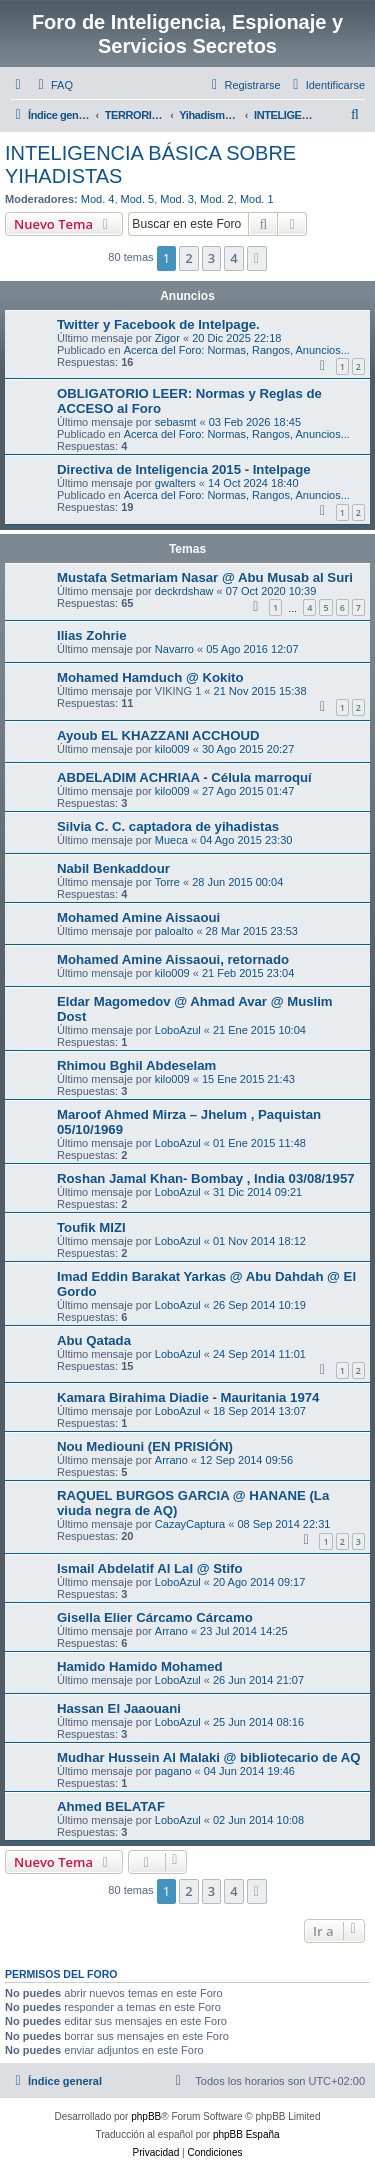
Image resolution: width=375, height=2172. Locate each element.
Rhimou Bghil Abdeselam (136, 1065)
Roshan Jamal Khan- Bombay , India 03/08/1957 (206, 1178)
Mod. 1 (257, 199)
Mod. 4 (98, 199)
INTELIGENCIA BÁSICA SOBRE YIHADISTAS (150, 164)
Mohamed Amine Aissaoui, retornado (173, 959)
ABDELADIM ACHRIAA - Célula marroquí (184, 777)
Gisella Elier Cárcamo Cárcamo (155, 1617)
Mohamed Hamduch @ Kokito (150, 677)
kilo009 (172, 749)
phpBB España (246, 2134)
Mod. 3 (177, 199)
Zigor (167, 338)
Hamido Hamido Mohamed (140, 1666)
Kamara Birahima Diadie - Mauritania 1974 (188, 1397)
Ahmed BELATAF (111, 1806)
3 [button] (211, 258)
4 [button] (233, 258)
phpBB (146, 2116)
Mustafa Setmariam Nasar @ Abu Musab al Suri (205, 577)
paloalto (174, 931)
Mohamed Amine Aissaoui (138, 917)
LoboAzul (178, 1030)
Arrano (171, 1460)
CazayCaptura (190, 1524)
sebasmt (176, 422)
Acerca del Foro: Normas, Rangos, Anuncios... (237, 350)
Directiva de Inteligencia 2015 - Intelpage (184, 469)
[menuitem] (53, 85)
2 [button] (188, 258)
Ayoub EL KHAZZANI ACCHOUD (158, 735)
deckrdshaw (184, 591)
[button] (257, 258)
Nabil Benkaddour (113, 868)
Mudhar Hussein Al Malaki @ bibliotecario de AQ (209, 1757)
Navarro (174, 649)
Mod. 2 (217, 199)
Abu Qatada (94, 1340)
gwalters (175, 483)
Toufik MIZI (91, 1227)
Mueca (171, 840)
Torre (167, 882)
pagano (173, 1771)
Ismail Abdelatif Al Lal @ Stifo (150, 1568)
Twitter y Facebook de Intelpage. (158, 324)
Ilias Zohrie (92, 635)
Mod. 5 (138, 199)
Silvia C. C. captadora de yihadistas (168, 826)
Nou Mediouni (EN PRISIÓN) (145, 1446)
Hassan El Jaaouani (119, 1708)
